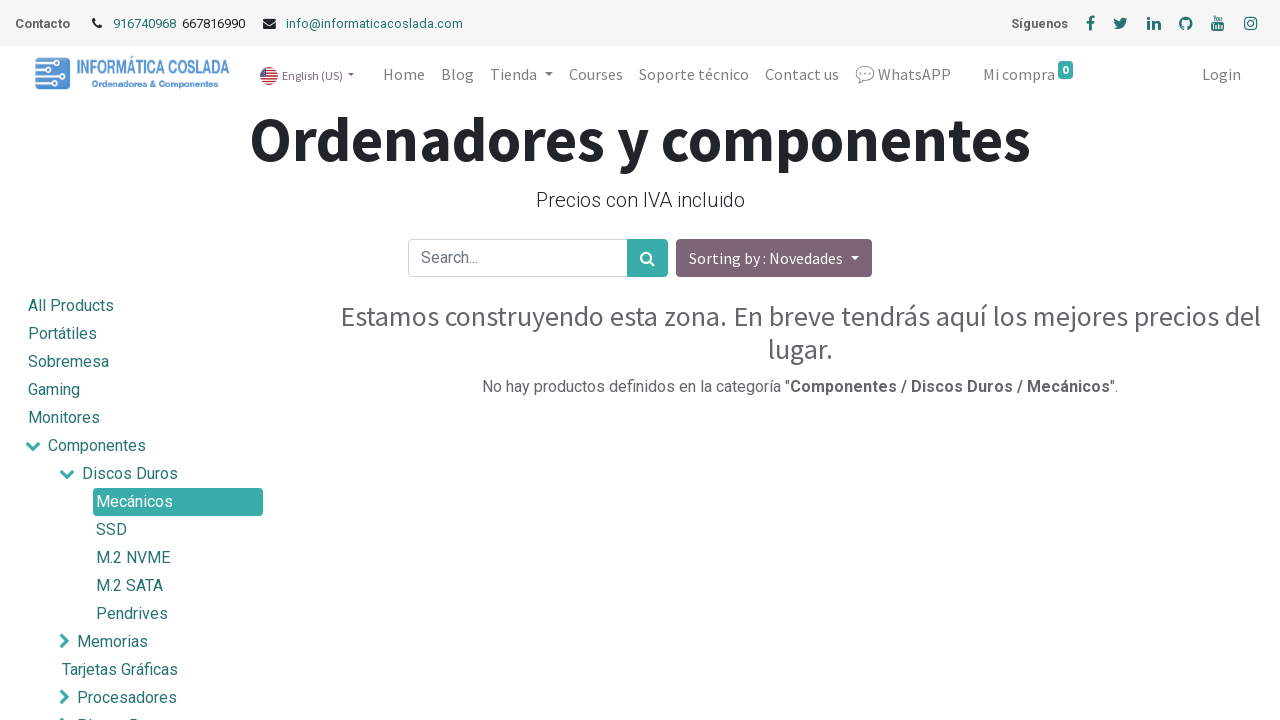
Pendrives (132, 613)
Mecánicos (134, 501)
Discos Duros (130, 473)
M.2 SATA (129, 585)
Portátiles (62, 333)
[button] (773, 258)
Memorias (112, 641)
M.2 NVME (133, 557)
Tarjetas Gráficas (120, 669)
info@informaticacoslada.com (374, 23)
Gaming (54, 389)
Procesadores (127, 697)
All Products (71, 305)
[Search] (647, 258)
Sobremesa (68, 361)
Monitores (64, 417)
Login (1221, 74)
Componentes (97, 445)
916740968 (146, 23)
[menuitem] (404, 74)
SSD (111, 529)
